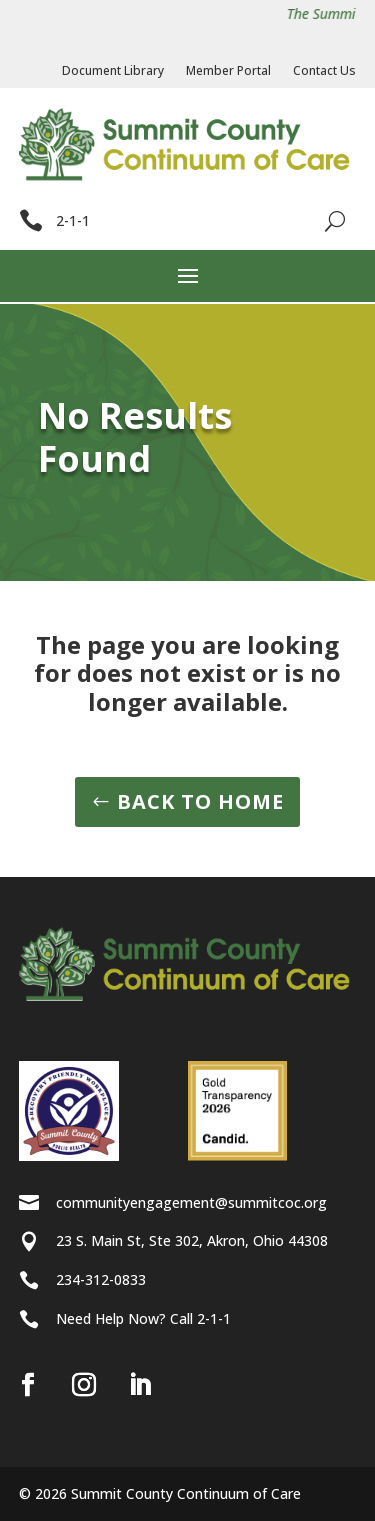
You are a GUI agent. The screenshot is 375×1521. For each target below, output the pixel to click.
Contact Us (324, 71)
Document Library (113, 71)
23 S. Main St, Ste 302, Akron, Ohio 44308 (192, 1240)
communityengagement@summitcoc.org (191, 1202)
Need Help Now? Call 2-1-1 (143, 1318)
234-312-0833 (101, 1279)
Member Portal (228, 71)
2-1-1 (73, 220)
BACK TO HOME (200, 801)
